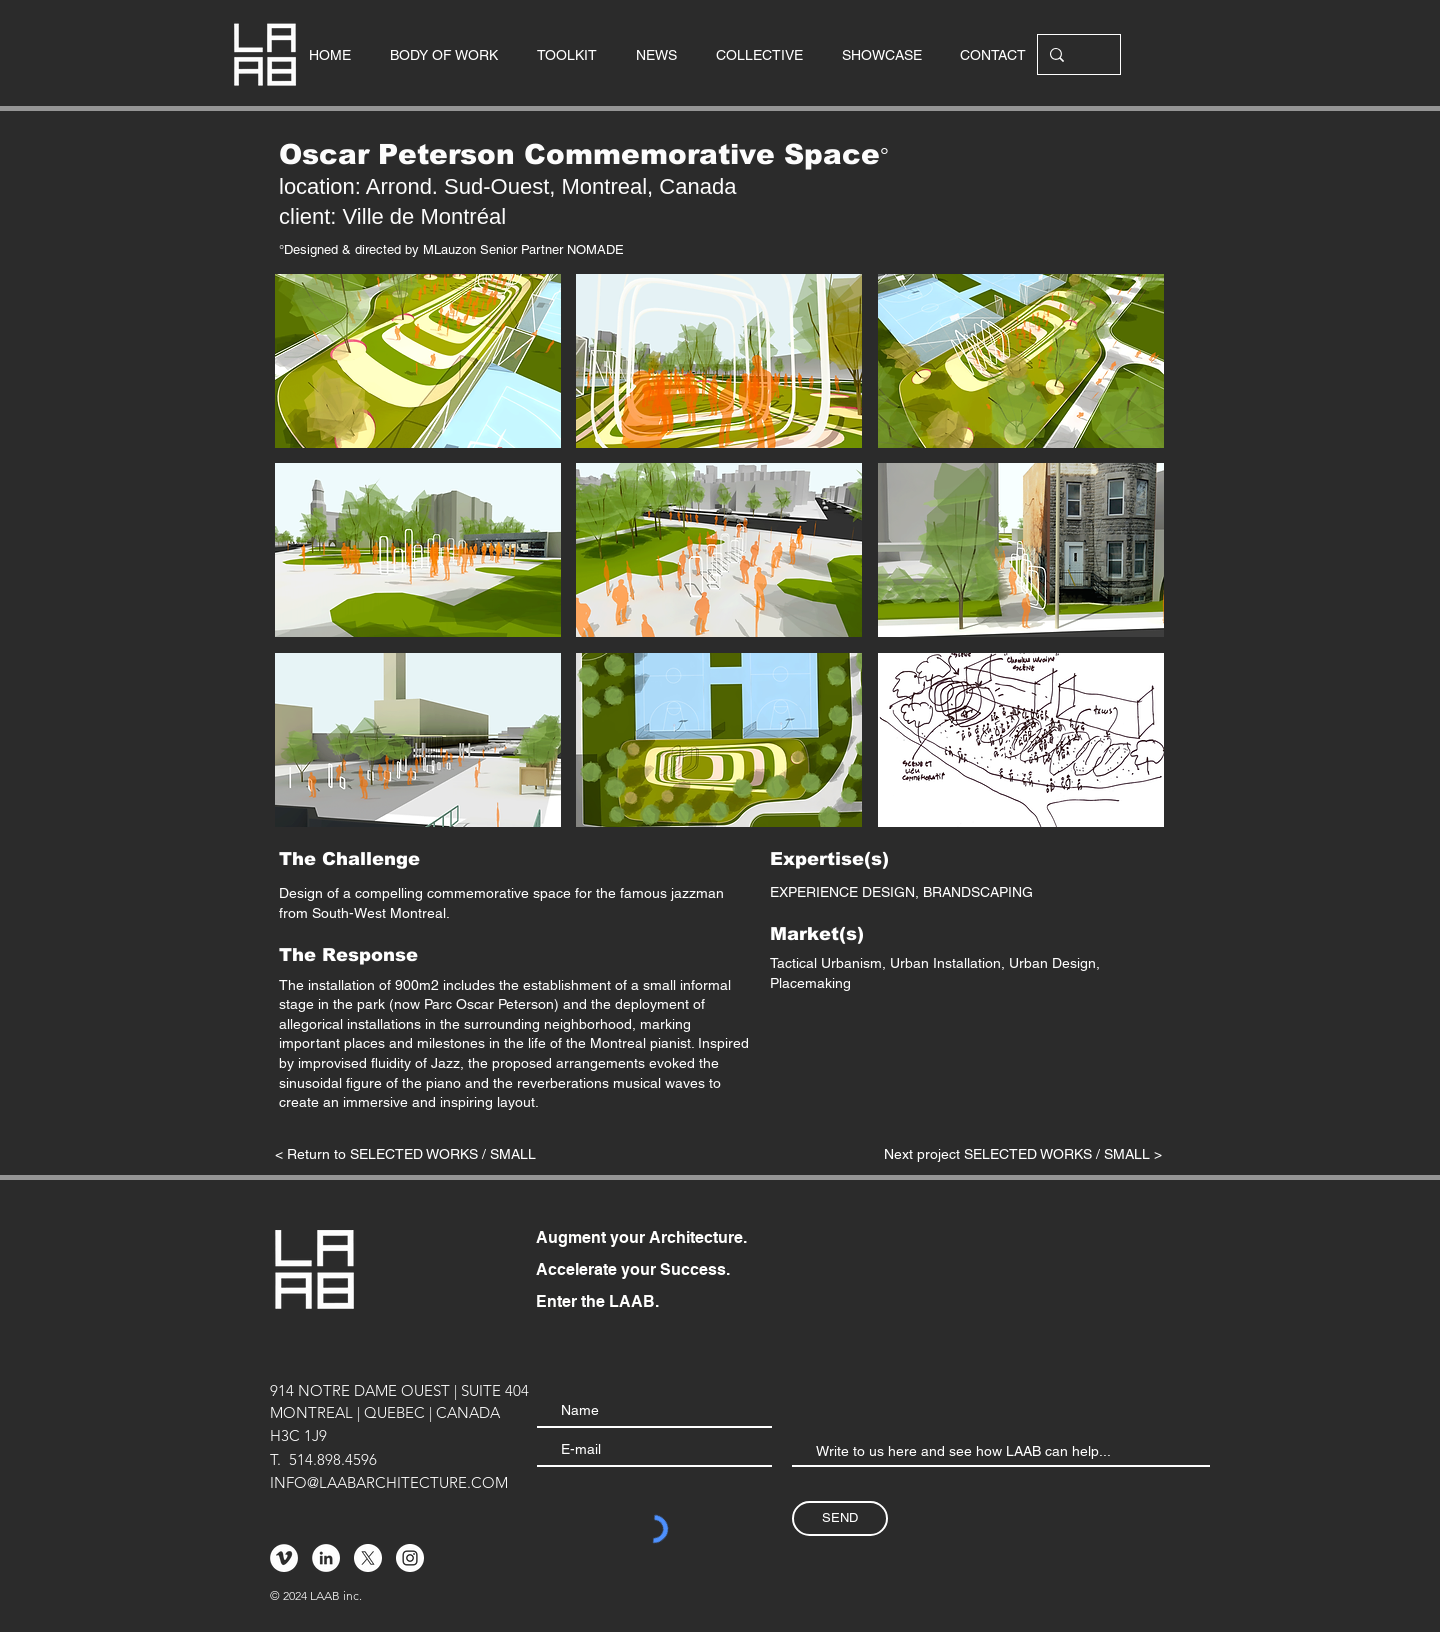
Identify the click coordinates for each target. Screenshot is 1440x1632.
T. (275, 1459)
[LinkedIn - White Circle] (326, 1558)
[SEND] (840, 1518)
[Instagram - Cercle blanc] (410, 1558)
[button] (418, 361)
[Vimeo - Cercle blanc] (284, 1558)
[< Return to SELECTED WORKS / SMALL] (406, 1155)
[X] (368, 1558)
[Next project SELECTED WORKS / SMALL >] (1023, 1155)
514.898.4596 (333, 1459)
